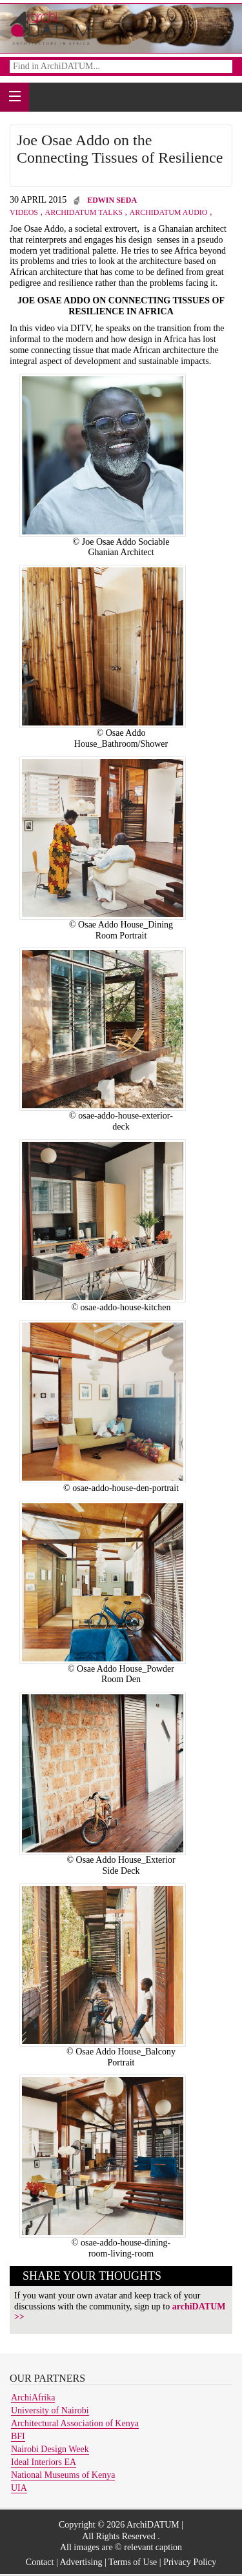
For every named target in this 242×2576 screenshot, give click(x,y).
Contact (40, 2562)
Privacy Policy (189, 2562)
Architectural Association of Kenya (75, 2423)
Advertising (80, 2562)
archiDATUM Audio (169, 212)
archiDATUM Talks (84, 212)
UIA (19, 2488)
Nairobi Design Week (50, 2449)
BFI (18, 2436)
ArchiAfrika (33, 2397)
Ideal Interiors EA (43, 2462)
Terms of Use (132, 2562)
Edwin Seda (112, 200)
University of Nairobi (50, 2410)
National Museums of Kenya (63, 2475)
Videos (24, 212)
